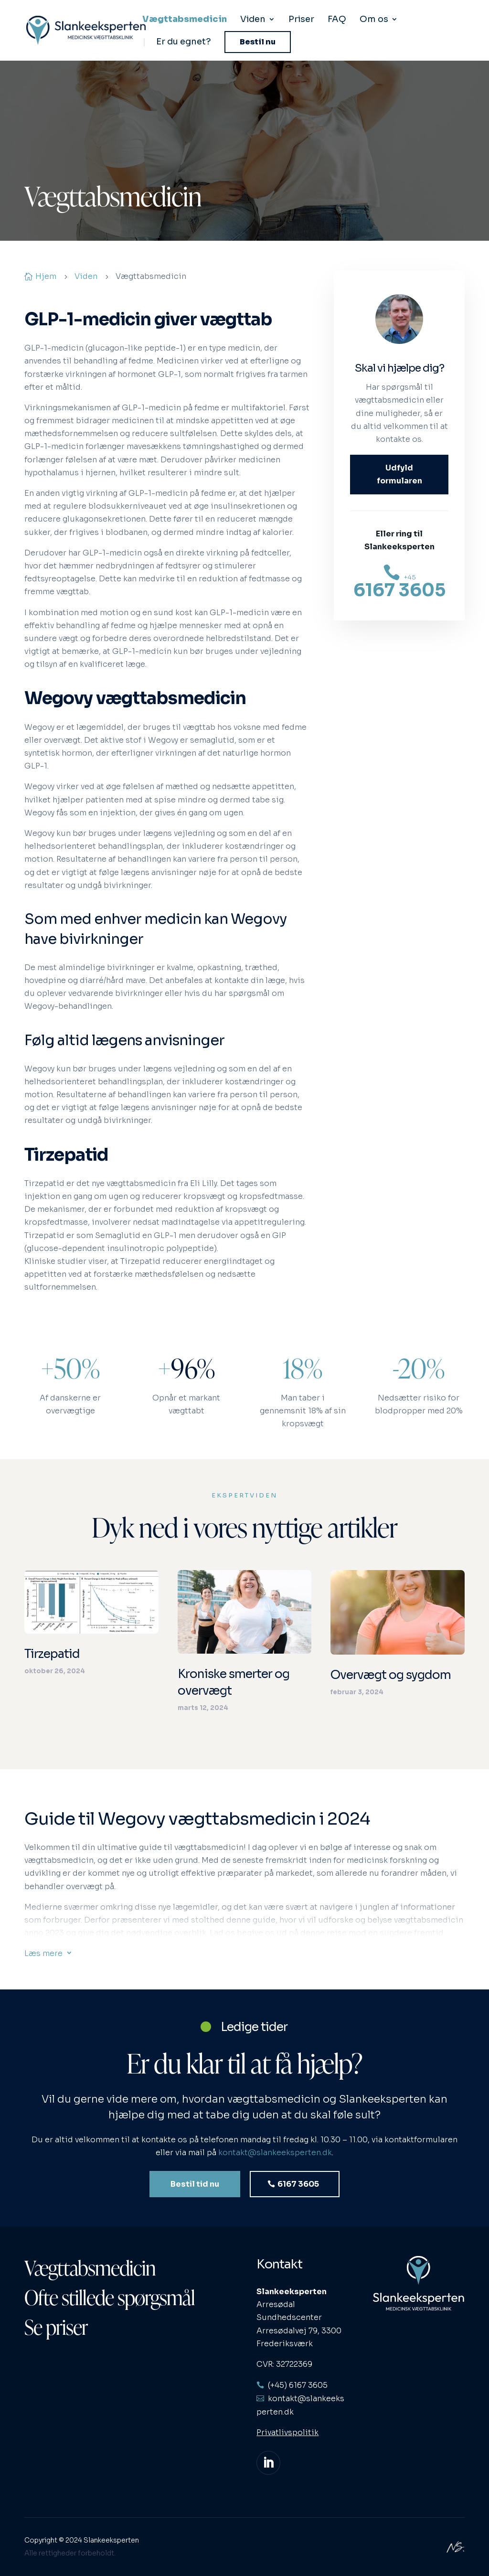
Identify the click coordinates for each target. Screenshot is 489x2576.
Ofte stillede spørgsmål (109, 2297)
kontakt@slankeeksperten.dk (275, 2164)
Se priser (56, 2327)
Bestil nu (258, 42)
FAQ (337, 20)
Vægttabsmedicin (184, 20)
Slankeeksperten (111, 2540)
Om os (374, 20)
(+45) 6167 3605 (298, 2385)
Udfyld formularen (399, 474)
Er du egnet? (183, 42)
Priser (301, 20)
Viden (253, 20)
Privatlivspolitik (287, 2432)
